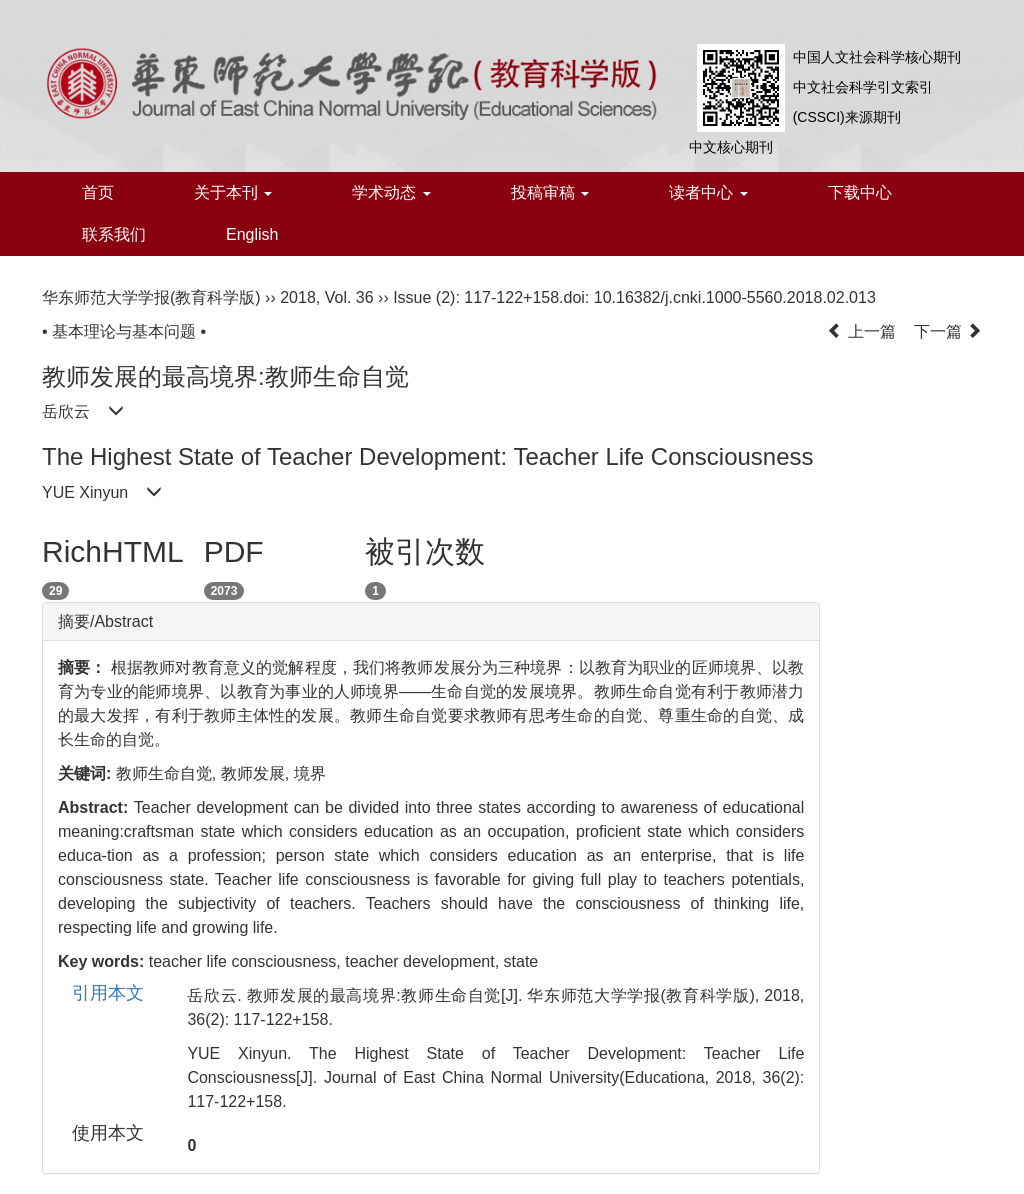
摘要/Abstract (105, 621)
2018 (298, 297)
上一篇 (861, 331)
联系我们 (114, 234)
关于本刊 (233, 192)
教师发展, (257, 773)
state (521, 961)
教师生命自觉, (168, 773)
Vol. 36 (349, 297)
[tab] (431, 622)
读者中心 (708, 192)
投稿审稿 (550, 192)
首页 (98, 192)
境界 (310, 773)
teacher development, (424, 961)
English (252, 234)
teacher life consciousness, (247, 961)
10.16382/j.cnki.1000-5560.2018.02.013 (735, 297)
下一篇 (948, 331)
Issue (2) (424, 297)
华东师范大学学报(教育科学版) (151, 297)
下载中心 (860, 192)
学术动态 (391, 192)
